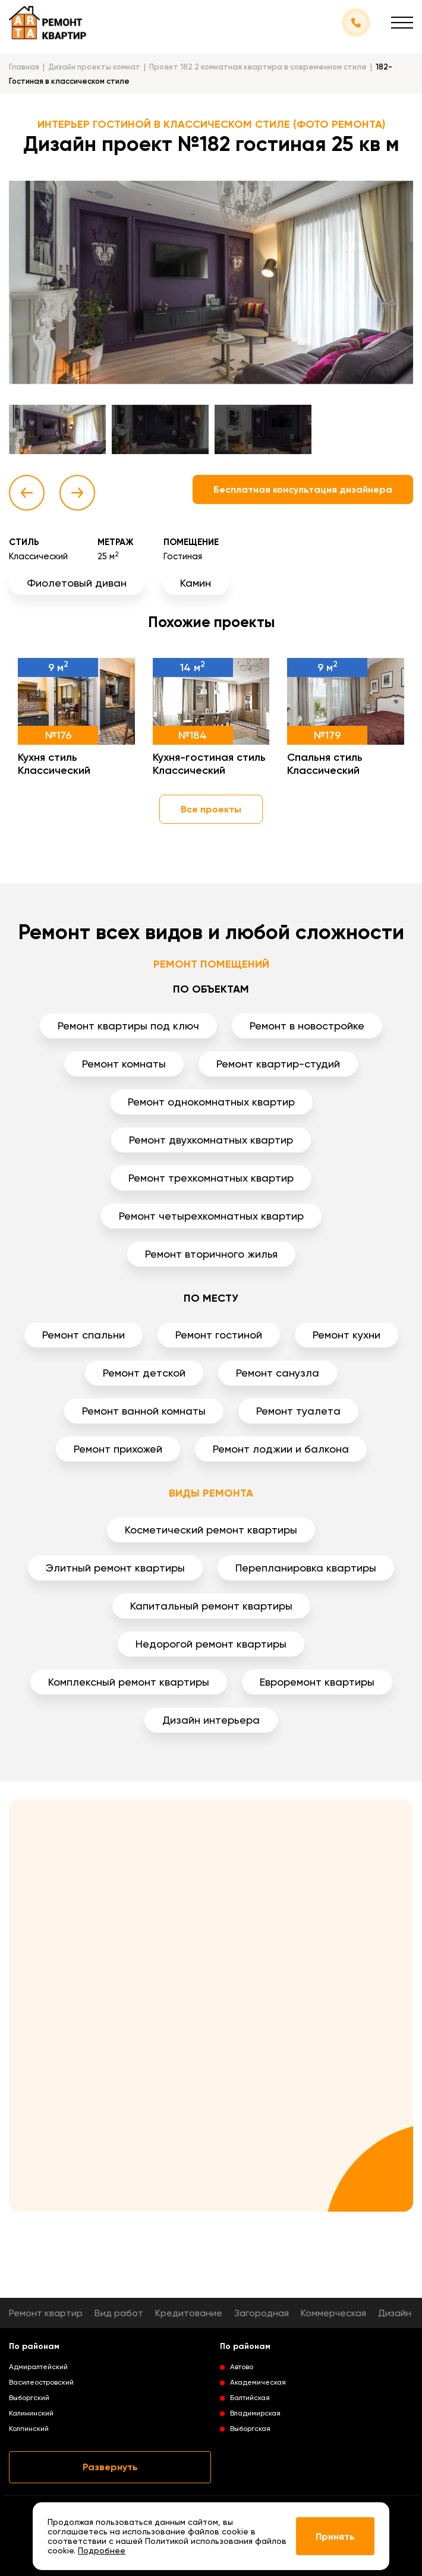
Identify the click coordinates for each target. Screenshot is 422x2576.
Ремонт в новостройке (307, 1025)
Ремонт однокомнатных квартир (211, 1101)
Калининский (31, 2413)
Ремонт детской (144, 1372)
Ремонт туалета (298, 1410)
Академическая (258, 2382)
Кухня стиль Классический (54, 764)
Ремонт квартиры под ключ (128, 1025)
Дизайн (394, 2313)
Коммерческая (333, 2313)
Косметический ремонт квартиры (211, 1529)
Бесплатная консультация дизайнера (302, 489)
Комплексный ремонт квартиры (128, 1682)
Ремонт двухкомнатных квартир (211, 1139)
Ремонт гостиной (218, 1334)
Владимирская (255, 2413)
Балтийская (250, 2398)
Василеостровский (41, 2382)
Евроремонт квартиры (317, 1682)
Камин (195, 583)
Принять (335, 2536)
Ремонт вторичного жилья (211, 1254)
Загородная (261, 2313)
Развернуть (110, 2467)
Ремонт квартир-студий (278, 1063)
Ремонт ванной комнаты (144, 1410)
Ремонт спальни (83, 1334)
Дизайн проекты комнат (94, 66)
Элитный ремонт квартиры (115, 1567)
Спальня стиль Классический (325, 764)
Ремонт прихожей (118, 1449)
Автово (241, 2367)
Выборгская (250, 2428)
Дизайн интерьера (211, 1720)
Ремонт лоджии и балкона (281, 1449)
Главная (24, 66)
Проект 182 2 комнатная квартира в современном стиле (258, 66)
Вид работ (119, 2313)
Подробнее (101, 2550)
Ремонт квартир (46, 2313)
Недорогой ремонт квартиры (211, 1643)
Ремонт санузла (277, 1372)
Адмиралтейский (38, 2367)
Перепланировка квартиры (305, 1567)
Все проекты (211, 809)
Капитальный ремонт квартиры (211, 1605)
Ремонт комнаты (124, 1063)
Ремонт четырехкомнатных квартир (211, 1216)
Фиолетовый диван (77, 583)
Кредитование (188, 2313)
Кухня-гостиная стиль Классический (209, 764)
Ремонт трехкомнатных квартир (211, 1178)
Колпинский (29, 2428)
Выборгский (29, 2398)
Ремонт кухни (346, 1334)
